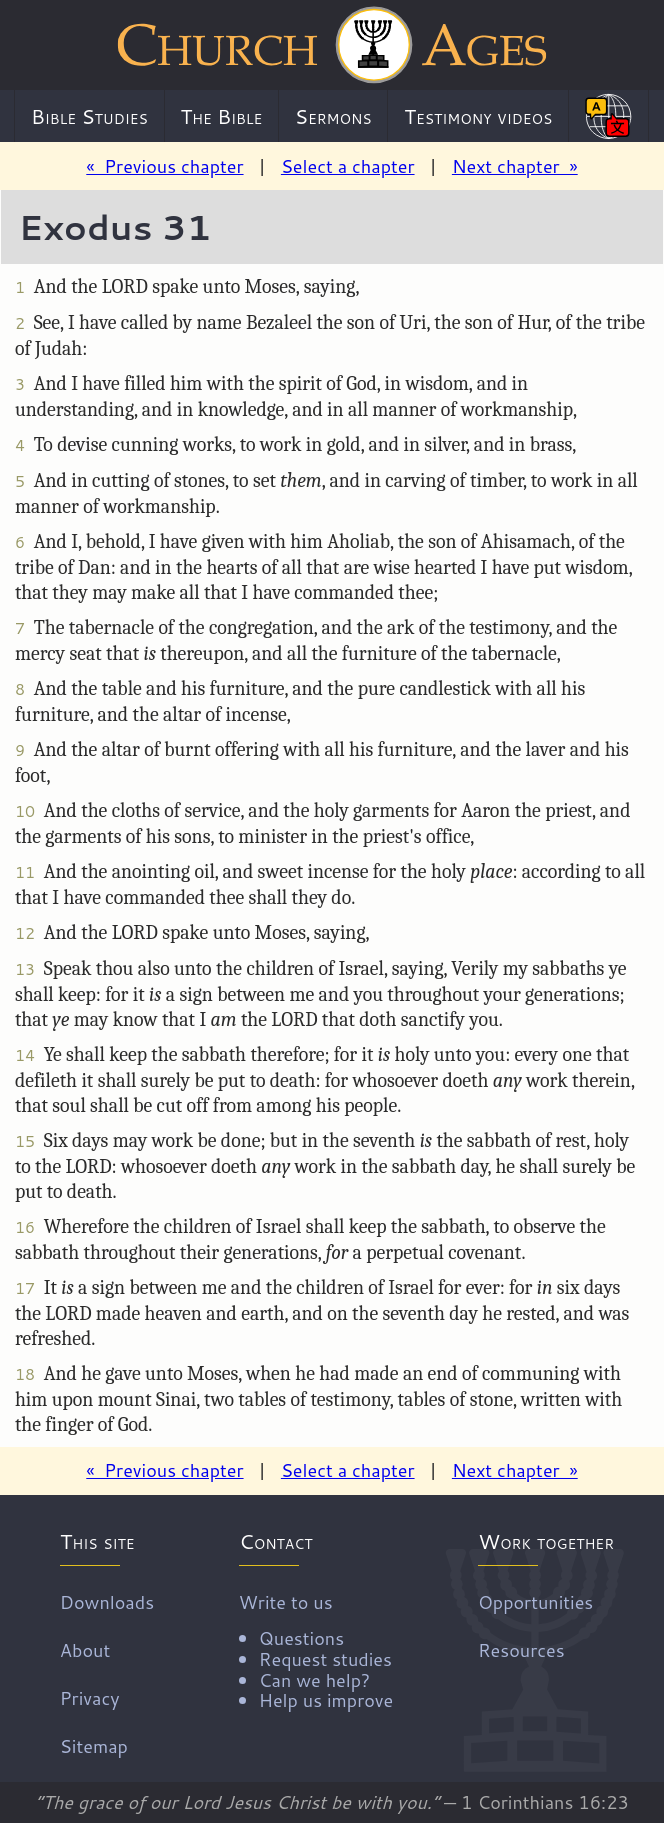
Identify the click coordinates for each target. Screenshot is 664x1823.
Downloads (107, 1602)
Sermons (333, 116)
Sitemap (94, 1746)
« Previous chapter (164, 166)
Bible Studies (89, 116)
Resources (521, 1650)
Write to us (316, 1650)
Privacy (90, 1698)
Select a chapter (348, 166)
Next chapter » (515, 166)
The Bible (221, 116)
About (85, 1650)
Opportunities (535, 1602)
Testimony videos (478, 116)
